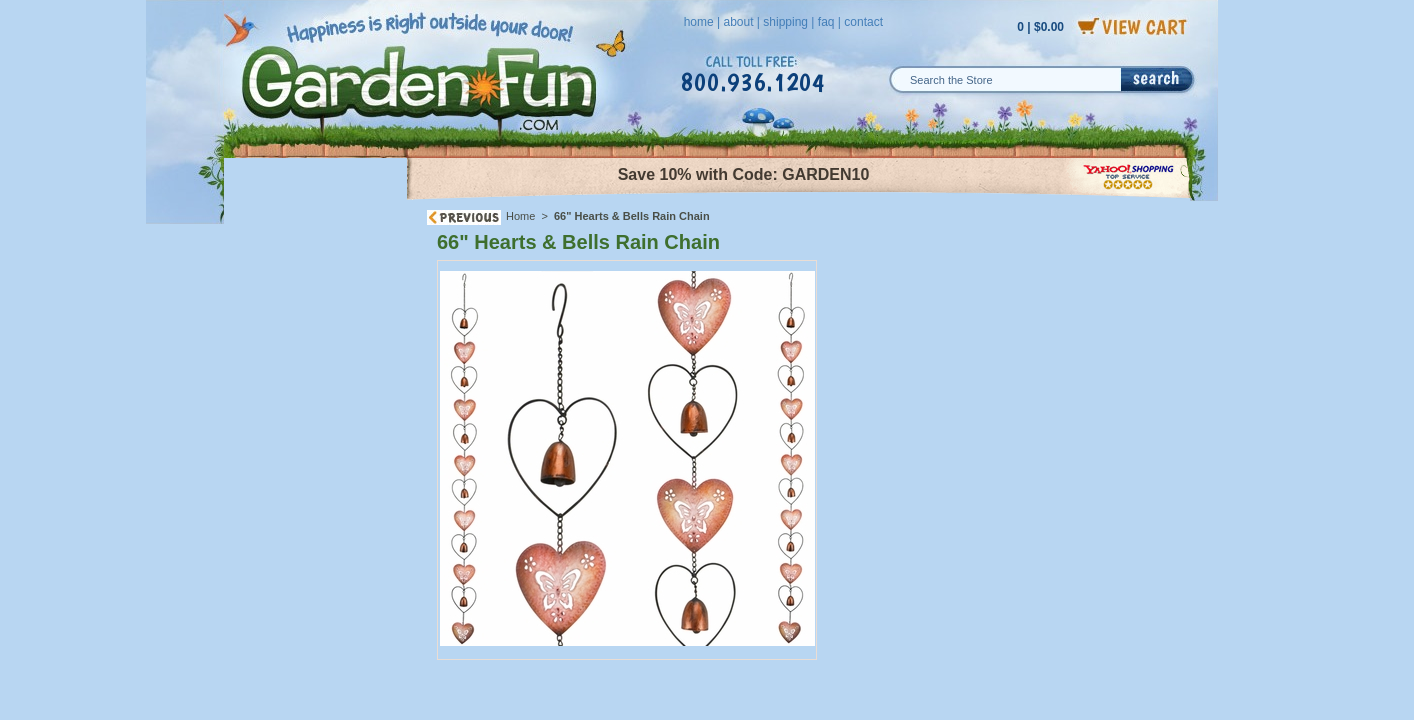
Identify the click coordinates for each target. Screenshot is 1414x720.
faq (826, 22)
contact (863, 22)
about (738, 22)
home (699, 22)
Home (520, 216)
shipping (785, 22)
